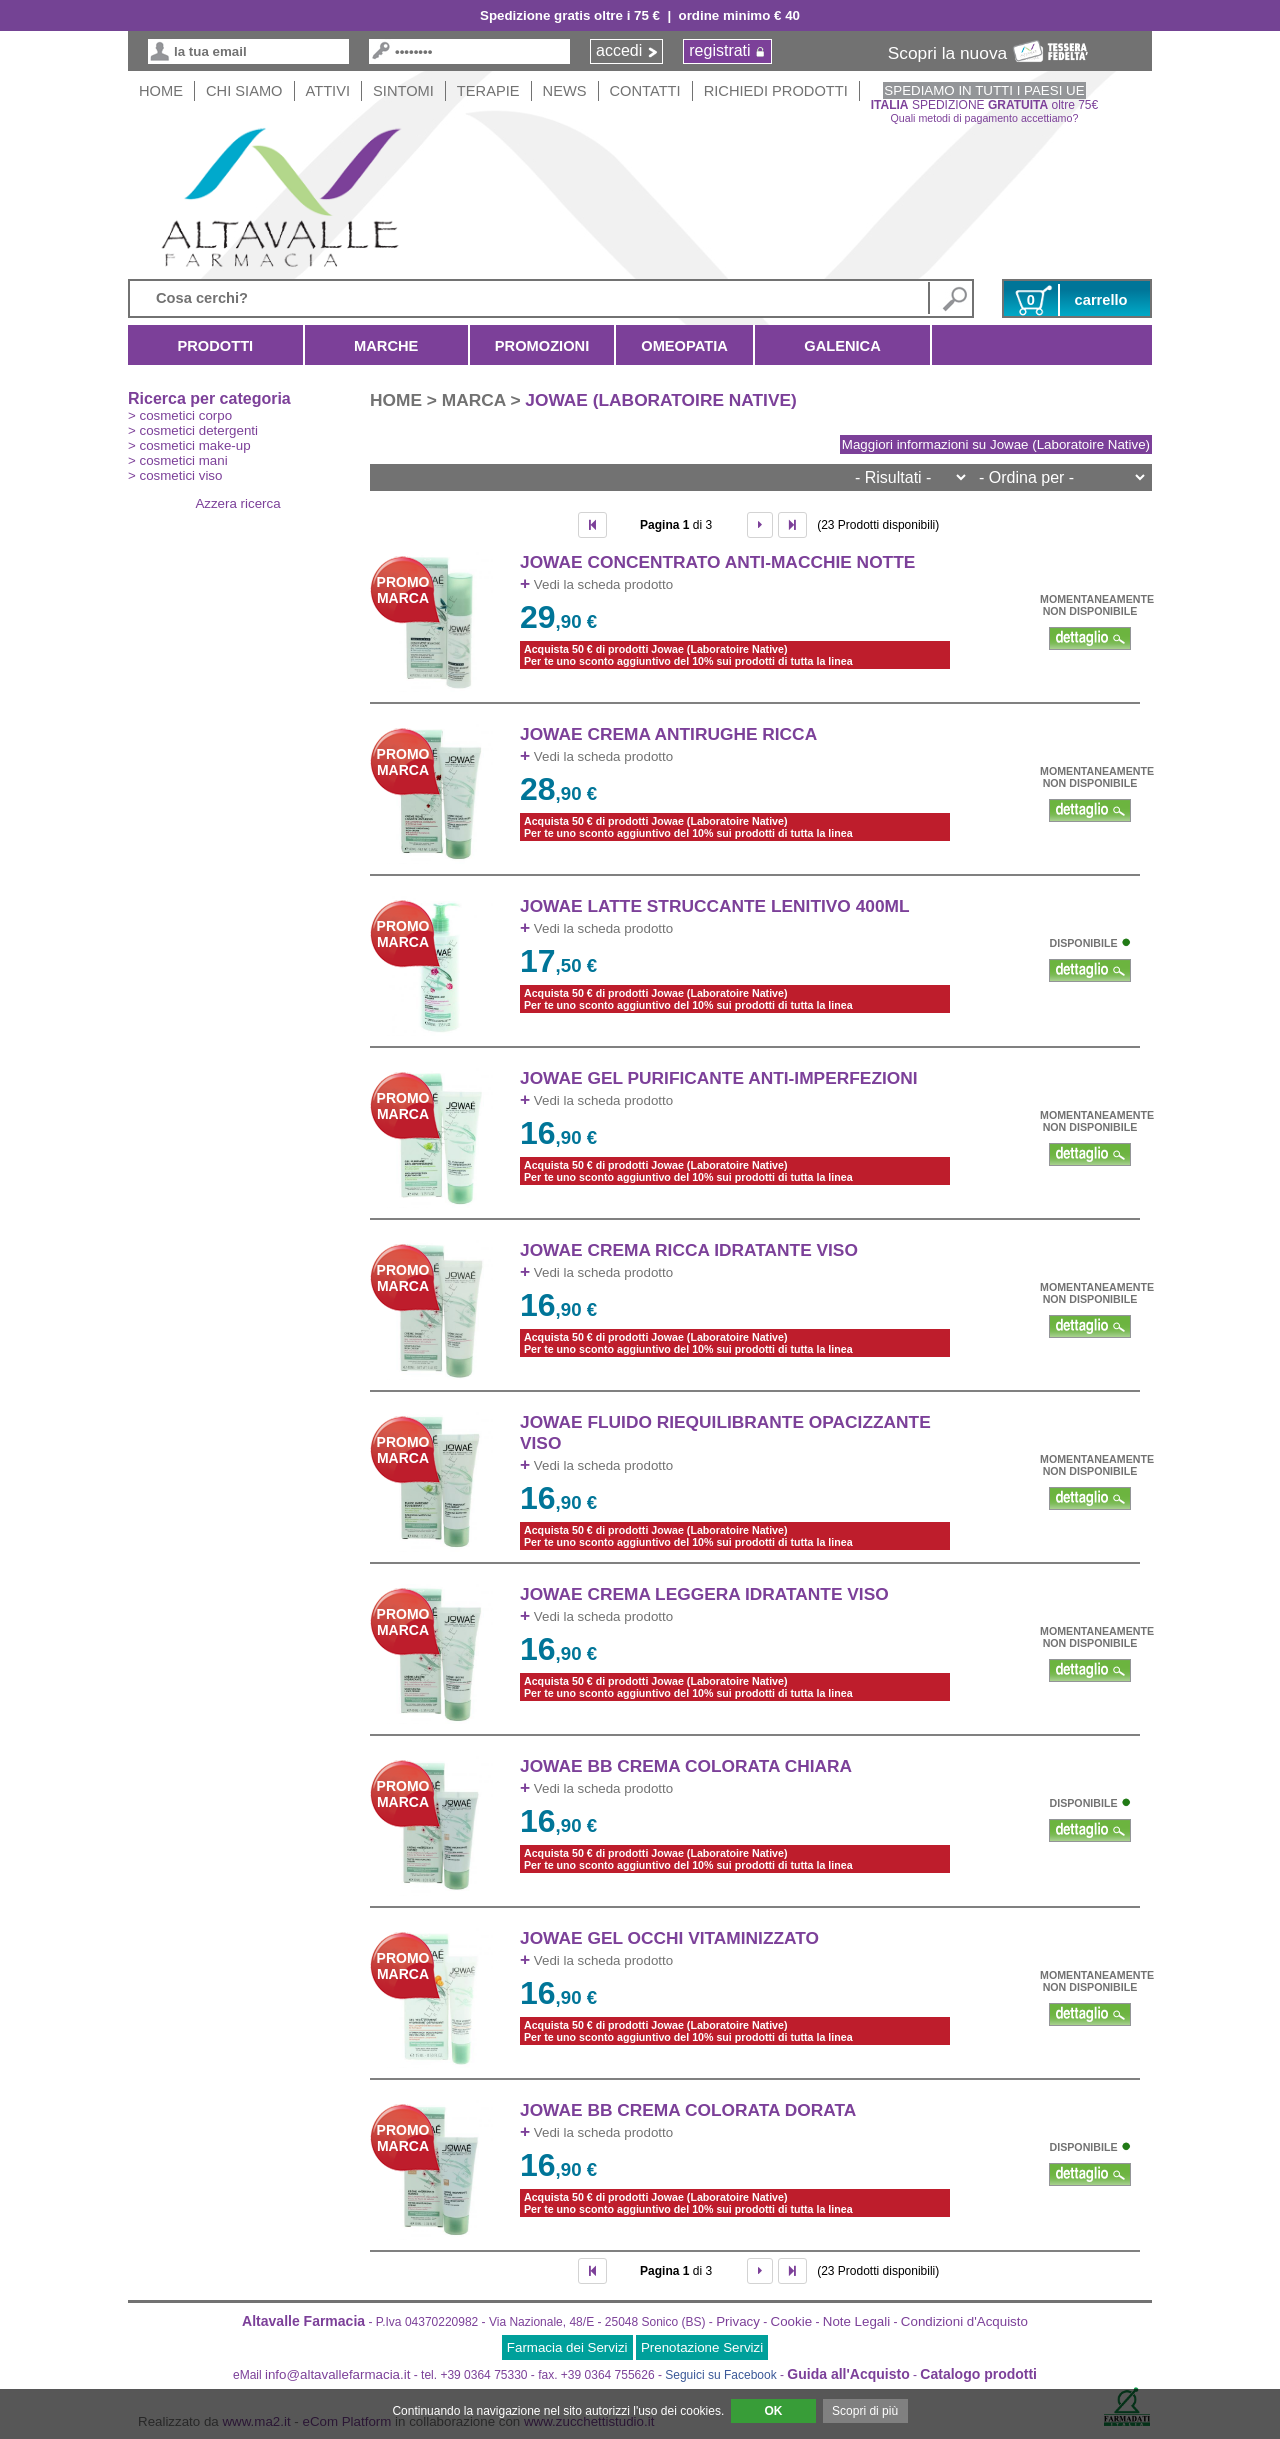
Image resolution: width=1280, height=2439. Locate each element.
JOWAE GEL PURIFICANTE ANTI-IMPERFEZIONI (719, 1078)
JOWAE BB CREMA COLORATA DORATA (688, 2110)
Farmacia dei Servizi (567, 2347)
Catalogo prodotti (978, 2374)
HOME (161, 91)
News (565, 91)
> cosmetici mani (178, 460)
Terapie (488, 91)
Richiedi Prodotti (776, 91)
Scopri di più (865, 2411)
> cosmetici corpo (180, 415)
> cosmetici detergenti (193, 430)
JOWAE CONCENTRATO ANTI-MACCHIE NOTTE (717, 562)
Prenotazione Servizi (702, 2347)
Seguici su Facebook (720, 2375)
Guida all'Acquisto (848, 2374)
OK (773, 2411)
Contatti (645, 91)
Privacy (738, 2321)
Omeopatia (684, 346)
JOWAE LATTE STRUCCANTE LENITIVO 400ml (715, 906)
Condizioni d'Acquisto (964, 2321)
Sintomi (403, 91)
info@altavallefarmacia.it (337, 2374)
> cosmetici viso (175, 475)
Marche (386, 346)
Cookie (792, 2321)
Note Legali (856, 2321)
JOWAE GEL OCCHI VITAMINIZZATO (669, 1938)
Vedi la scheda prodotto (596, 584)
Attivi (328, 91)
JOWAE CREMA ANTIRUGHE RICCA (668, 734)
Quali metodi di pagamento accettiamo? (985, 118)
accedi (619, 50)
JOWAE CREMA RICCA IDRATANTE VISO (689, 1250)
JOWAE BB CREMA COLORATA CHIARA (686, 1766)
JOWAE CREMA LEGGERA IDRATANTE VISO (704, 1594)
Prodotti (215, 346)
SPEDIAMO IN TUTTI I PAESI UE (984, 90)
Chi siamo (244, 91)
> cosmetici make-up (189, 445)
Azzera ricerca (237, 503)
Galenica (842, 346)
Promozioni (542, 346)
